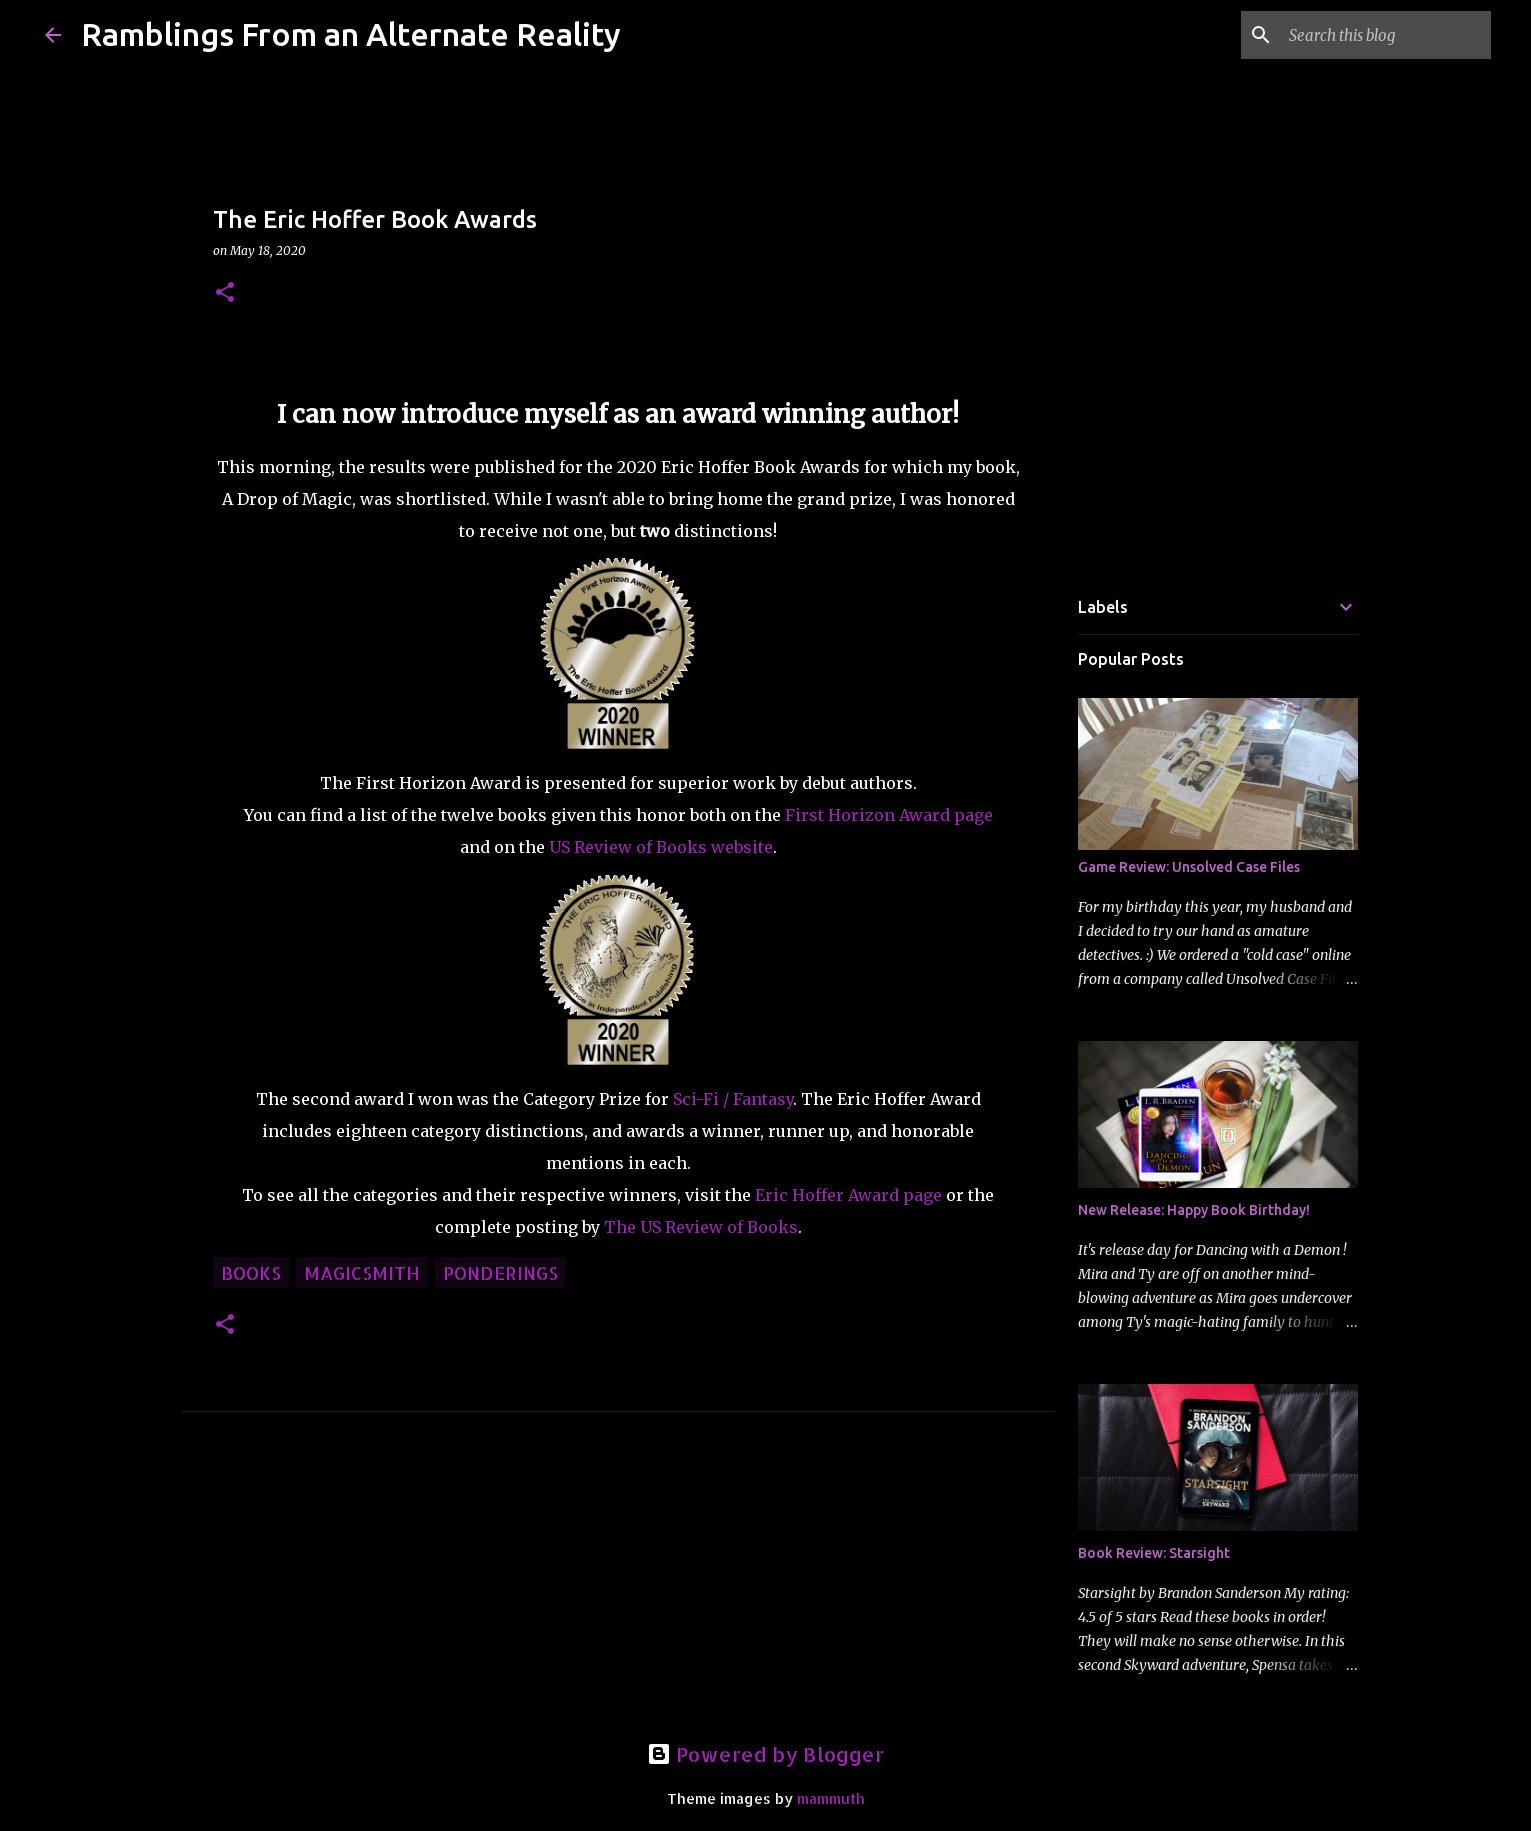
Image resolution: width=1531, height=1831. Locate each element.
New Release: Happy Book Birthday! (1194, 1210)
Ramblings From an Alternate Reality (351, 34)
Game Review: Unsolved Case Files (1189, 867)
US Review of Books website (661, 847)
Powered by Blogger (765, 1754)
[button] (225, 293)
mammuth (831, 1798)
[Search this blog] (1386, 35)
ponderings (500, 1272)
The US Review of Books (701, 1227)
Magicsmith (362, 1272)
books (251, 1272)
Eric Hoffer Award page (848, 1195)
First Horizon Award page (889, 815)
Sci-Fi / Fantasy (733, 1099)
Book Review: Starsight (1154, 1553)
